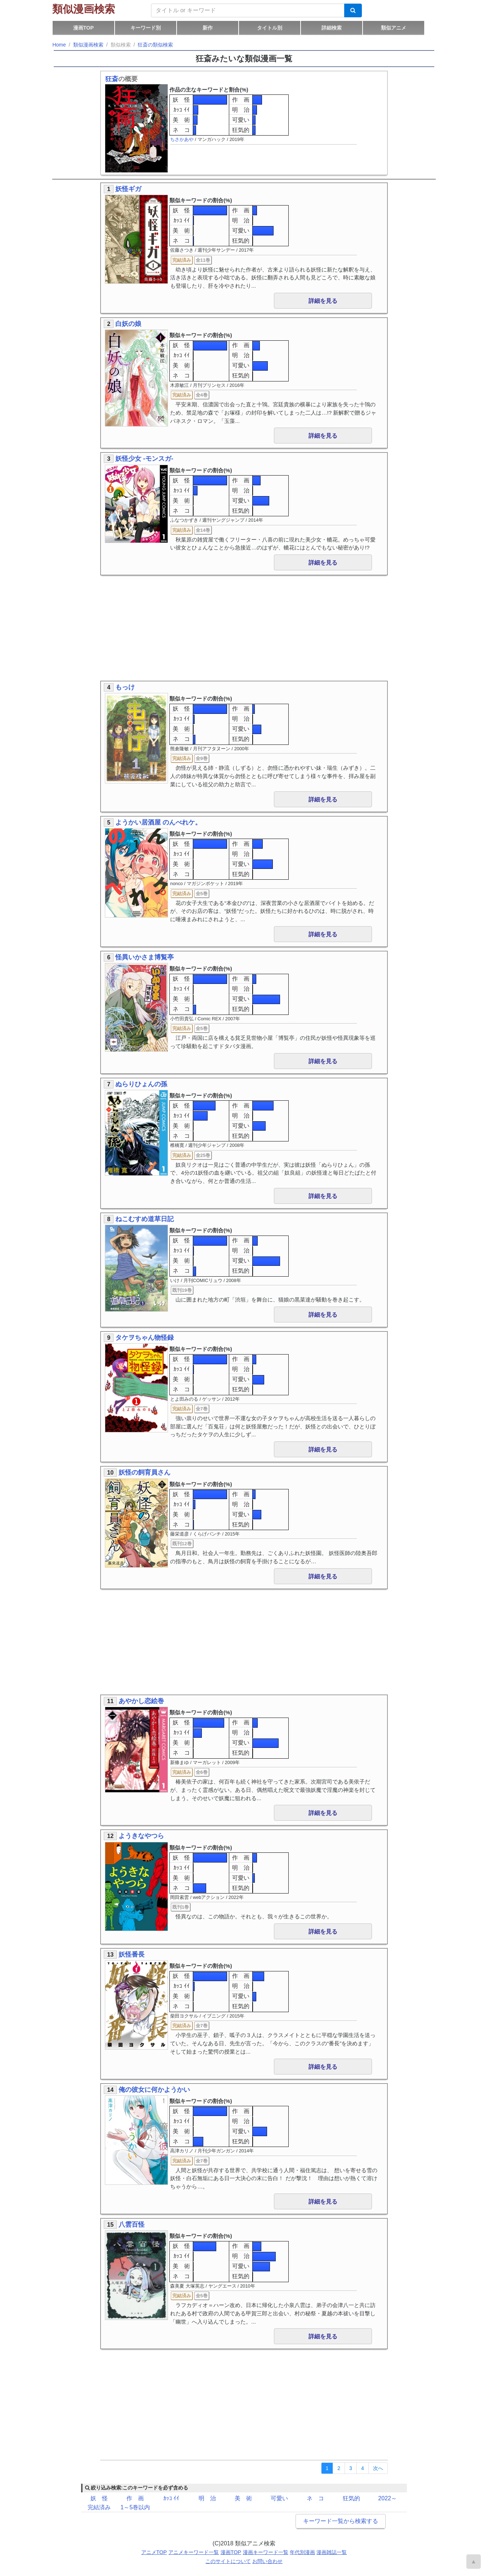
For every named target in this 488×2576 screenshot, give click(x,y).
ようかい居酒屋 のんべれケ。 (158, 822)
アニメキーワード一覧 (193, 2552)
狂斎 (111, 79)
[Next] (378, 2468)
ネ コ (181, 130)
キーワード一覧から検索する (340, 2521)
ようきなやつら (141, 1835)
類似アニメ (393, 28)
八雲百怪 (132, 2224)
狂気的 (240, 130)
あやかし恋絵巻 (141, 1701)
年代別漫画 (302, 2552)
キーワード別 (145, 28)
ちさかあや (182, 139)
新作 (208, 28)
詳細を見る (323, 301)
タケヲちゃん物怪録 (144, 1337)
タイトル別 (269, 28)
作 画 (240, 100)
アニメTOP (154, 2552)
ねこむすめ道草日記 (144, 1219)
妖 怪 (181, 100)
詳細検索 (331, 28)
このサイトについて (228, 2561)
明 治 (240, 110)
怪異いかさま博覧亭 (144, 957)
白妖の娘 (128, 323)
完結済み (99, 2507)
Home (59, 45)
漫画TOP (83, 28)
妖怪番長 (132, 1954)
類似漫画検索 (83, 9)
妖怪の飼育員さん (144, 1472)
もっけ (125, 687)
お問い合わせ (267, 2561)
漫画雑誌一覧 (331, 2552)
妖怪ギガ (128, 189)
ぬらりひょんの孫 (141, 1084)
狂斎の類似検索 (155, 45)
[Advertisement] (243, 629)
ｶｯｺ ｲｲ (181, 110)
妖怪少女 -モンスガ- (144, 458)
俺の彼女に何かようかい (154, 2089)
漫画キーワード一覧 (265, 2552)
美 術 (181, 120)
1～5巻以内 (135, 2507)
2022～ (387, 2498)
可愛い (240, 120)
